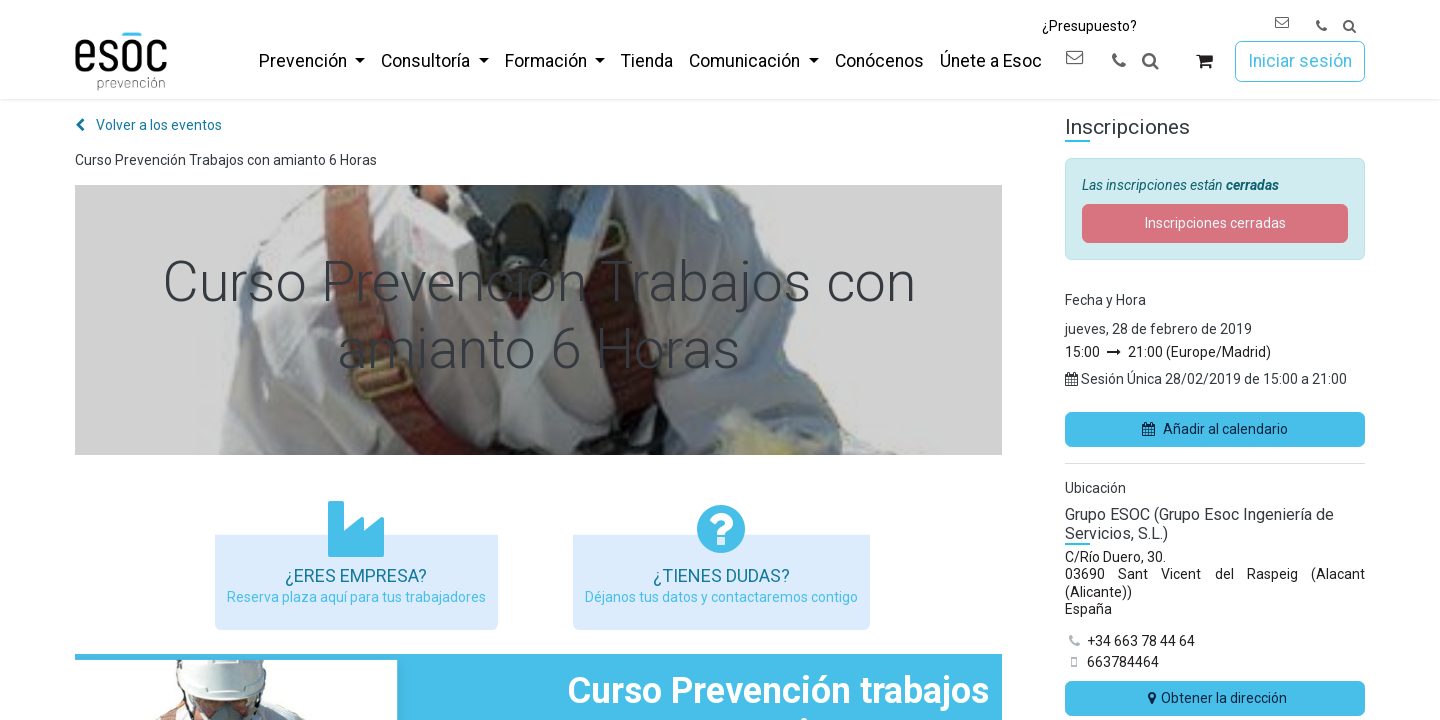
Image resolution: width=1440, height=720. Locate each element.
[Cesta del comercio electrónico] (1204, 61)
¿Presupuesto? (1089, 26)
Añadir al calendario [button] (1215, 429)
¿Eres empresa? (356, 575)
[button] (1349, 26)
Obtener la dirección (1215, 698)
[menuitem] (312, 61)
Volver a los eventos (148, 125)
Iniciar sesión (1300, 61)
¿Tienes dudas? (721, 575)
